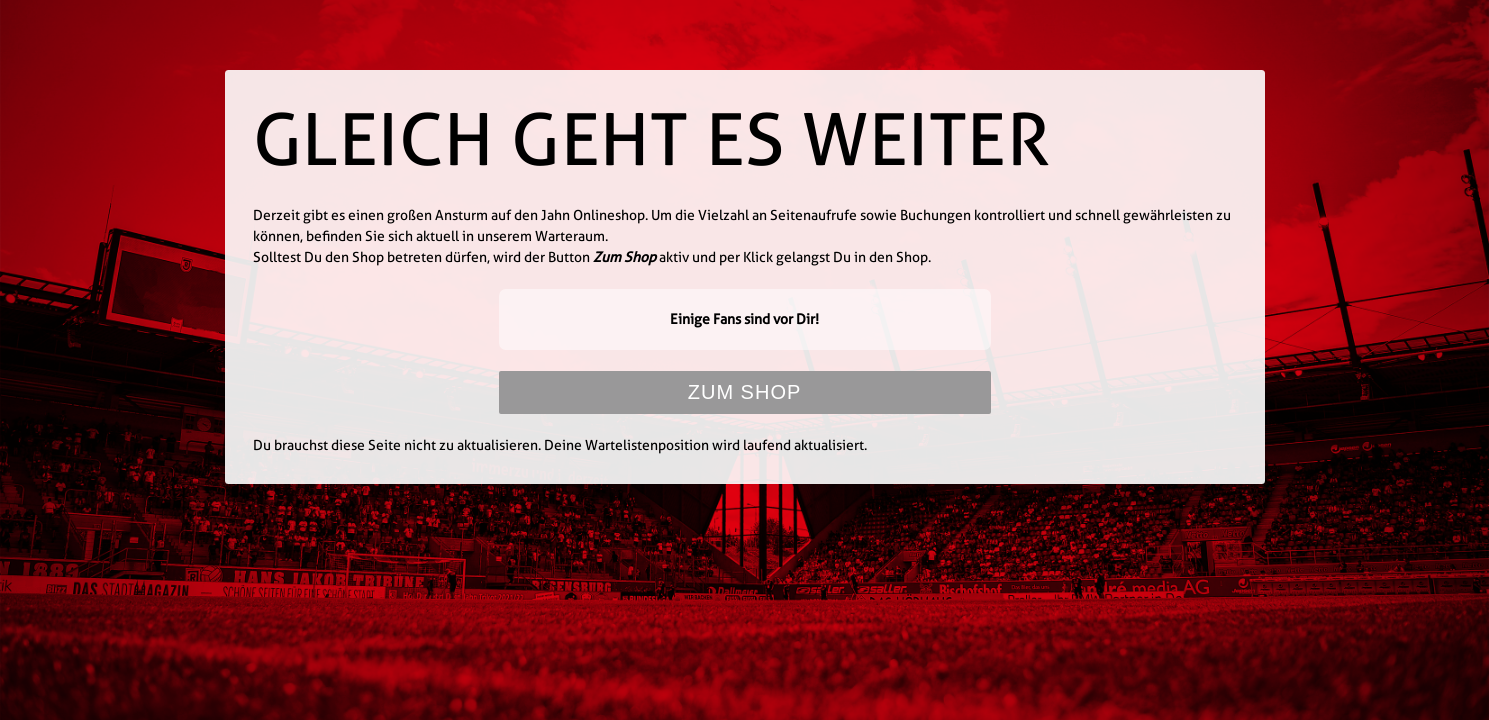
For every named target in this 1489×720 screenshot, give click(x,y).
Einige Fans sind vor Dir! (744, 319)
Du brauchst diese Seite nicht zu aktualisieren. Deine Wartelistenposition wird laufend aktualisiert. (560, 445)
